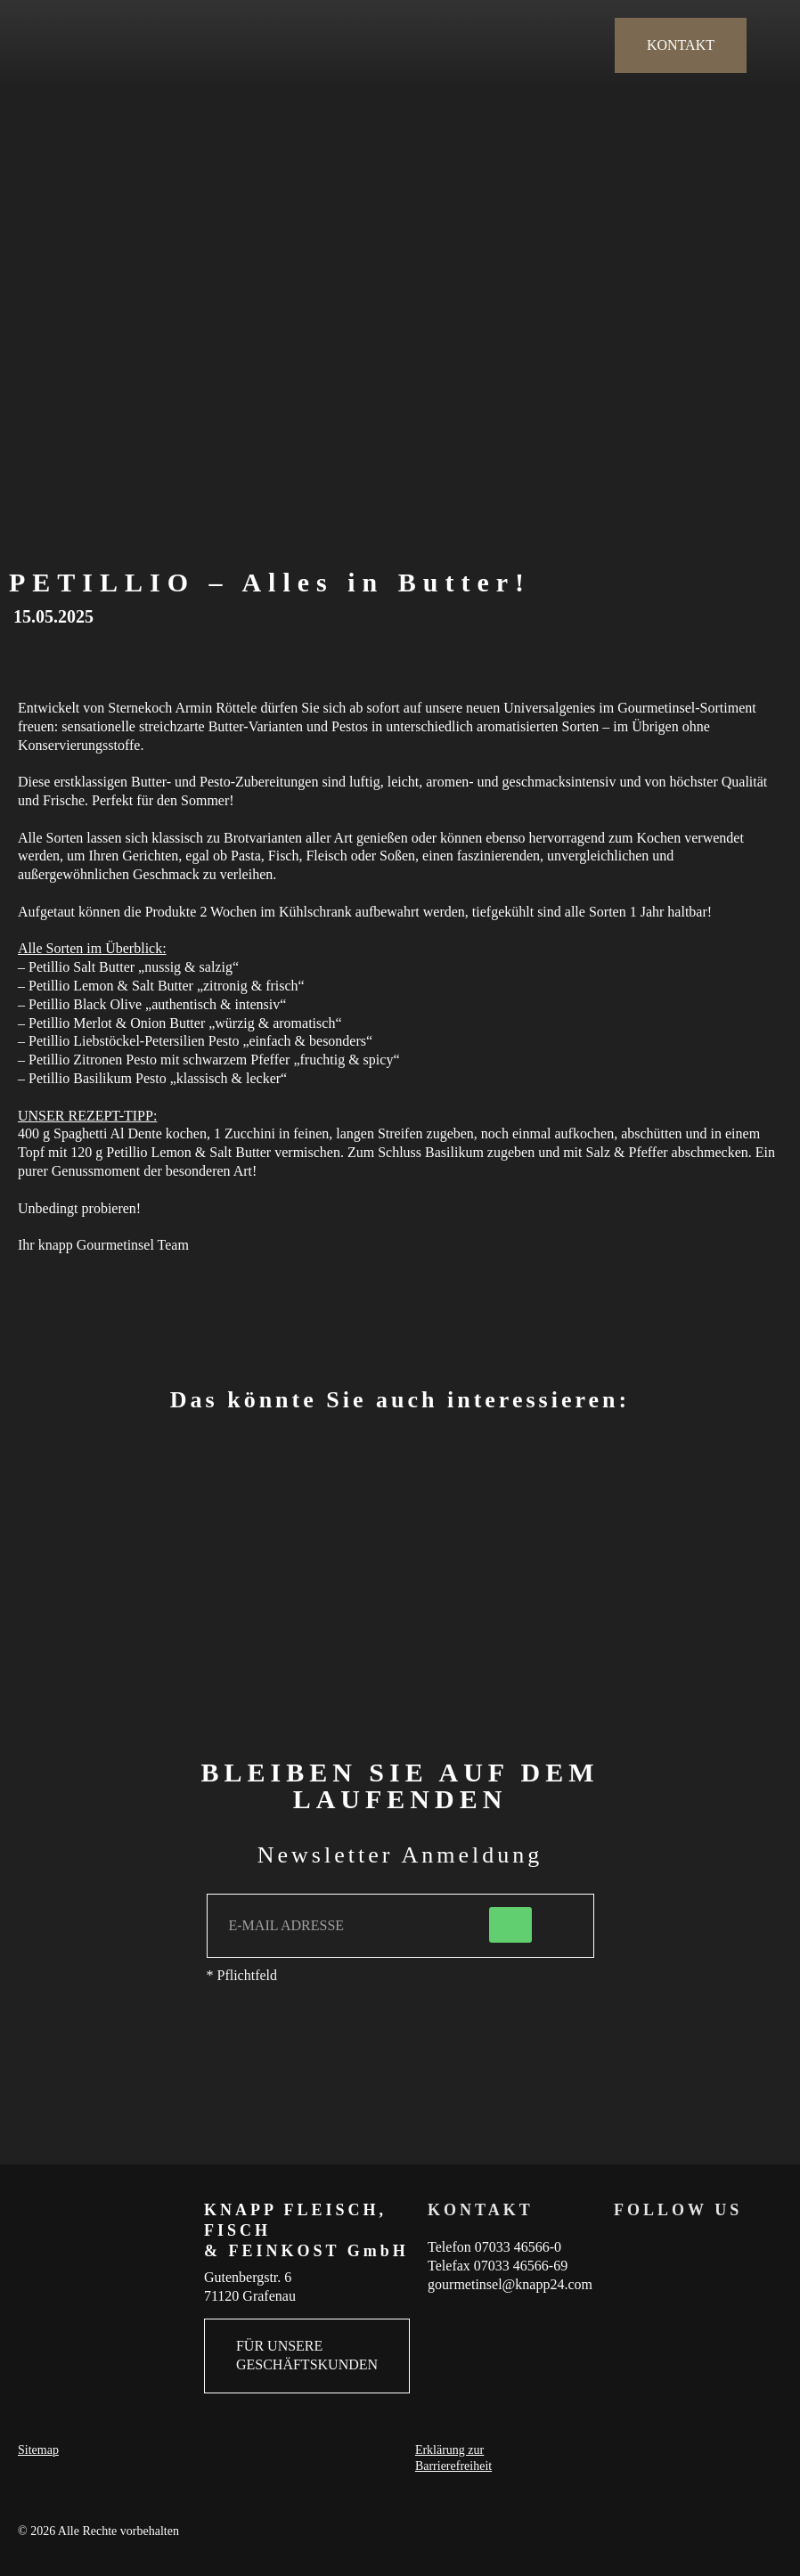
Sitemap (38, 2450)
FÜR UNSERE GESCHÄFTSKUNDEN (307, 2355)
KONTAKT (680, 45)
